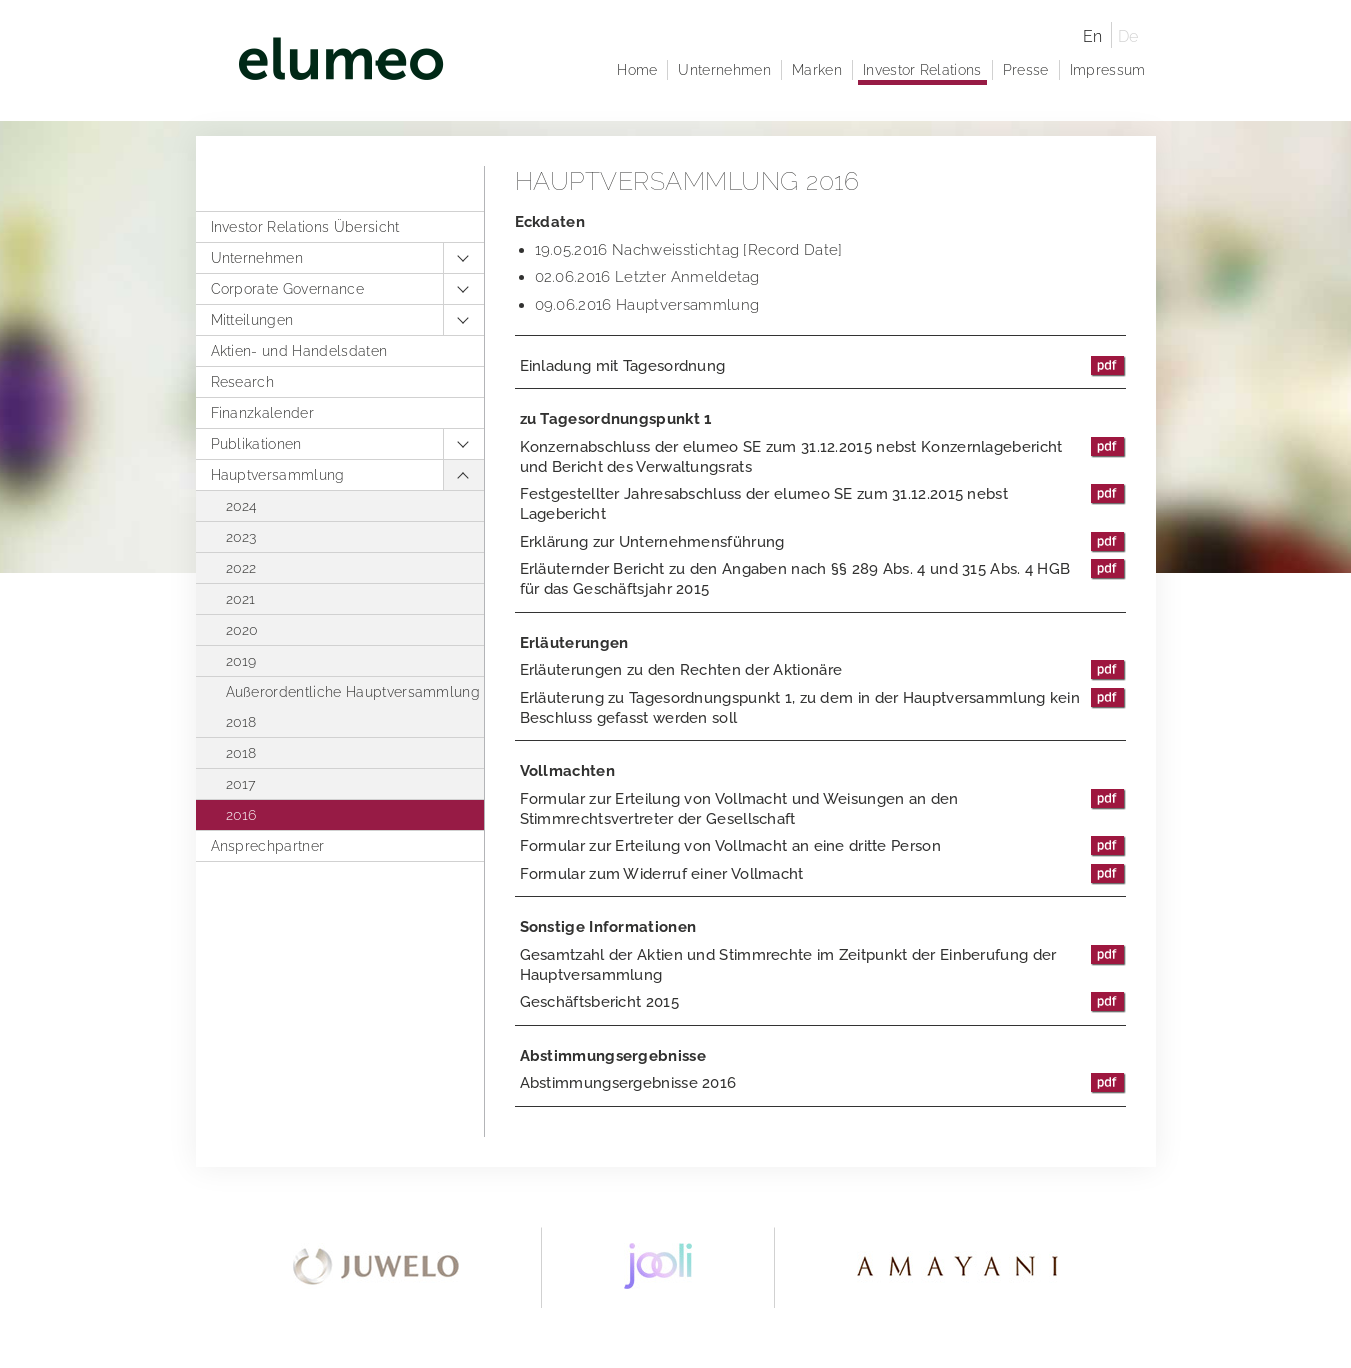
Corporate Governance (287, 289)
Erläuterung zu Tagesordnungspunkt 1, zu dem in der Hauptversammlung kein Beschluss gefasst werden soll (823, 707)
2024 (242, 506)
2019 (241, 661)
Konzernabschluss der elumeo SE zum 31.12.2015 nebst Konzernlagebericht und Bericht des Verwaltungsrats (823, 456)
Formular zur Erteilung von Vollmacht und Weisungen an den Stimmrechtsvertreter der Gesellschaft (823, 808)
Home (637, 70)
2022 (241, 568)
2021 (241, 599)
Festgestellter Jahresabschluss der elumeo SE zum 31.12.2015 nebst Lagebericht (823, 503)
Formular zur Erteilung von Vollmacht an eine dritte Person (823, 846)
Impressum (1108, 70)
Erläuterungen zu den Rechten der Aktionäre (823, 670)
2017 (241, 784)
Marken (817, 70)
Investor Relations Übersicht (305, 227)
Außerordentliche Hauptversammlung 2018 (353, 707)
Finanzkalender (262, 413)
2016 (241, 815)
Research (243, 382)
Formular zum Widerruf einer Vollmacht (823, 874)
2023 (241, 537)
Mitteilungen (252, 320)
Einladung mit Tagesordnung (823, 366)
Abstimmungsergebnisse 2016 (823, 1083)
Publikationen (256, 444)
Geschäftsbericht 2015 (823, 1002)
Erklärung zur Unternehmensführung (823, 542)
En (1093, 36)
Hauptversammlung (278, 475)
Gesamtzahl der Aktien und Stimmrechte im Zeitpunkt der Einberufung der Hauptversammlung (823, 964)
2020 (242, 630)
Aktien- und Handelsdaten (299, 351)
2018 (241, 753)
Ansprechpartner (268, 846)
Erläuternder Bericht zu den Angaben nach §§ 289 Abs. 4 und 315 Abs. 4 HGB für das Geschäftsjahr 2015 (823, 578)
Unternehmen (257, 258)
